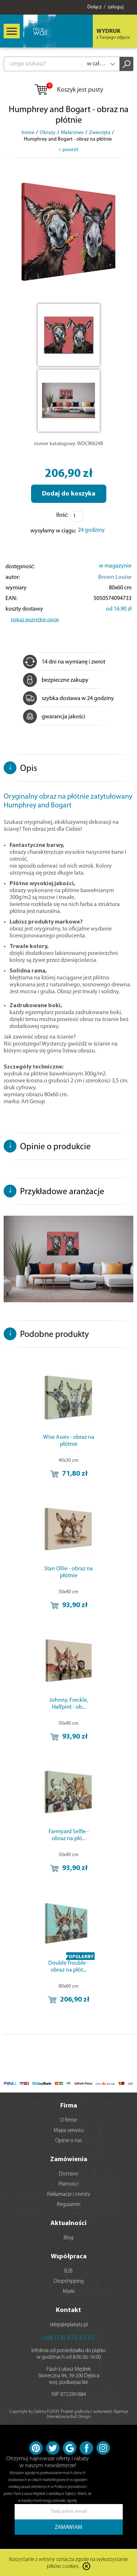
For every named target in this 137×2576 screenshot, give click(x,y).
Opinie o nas (68, 2141)
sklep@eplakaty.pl (69, 2325)
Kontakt (68, 2310)
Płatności (68, 2184)
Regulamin (68, 2205)
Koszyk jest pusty (68, 90)
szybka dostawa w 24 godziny (68, 699)
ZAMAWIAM (68, 2527)
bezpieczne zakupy (55, 680)
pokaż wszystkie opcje (35, 620)
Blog (68, 2238)
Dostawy (69, 2174)
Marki (69, 2291)
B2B (68, 2271)
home (28, 132)
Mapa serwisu (69, 2130)
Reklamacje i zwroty (68, 2194)
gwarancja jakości (54, 717)
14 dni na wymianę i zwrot (64, 662)
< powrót (68, 150)
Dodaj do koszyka (68, 493)
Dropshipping (69, 2281)
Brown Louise (115, 577)
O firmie (68, 2120)
